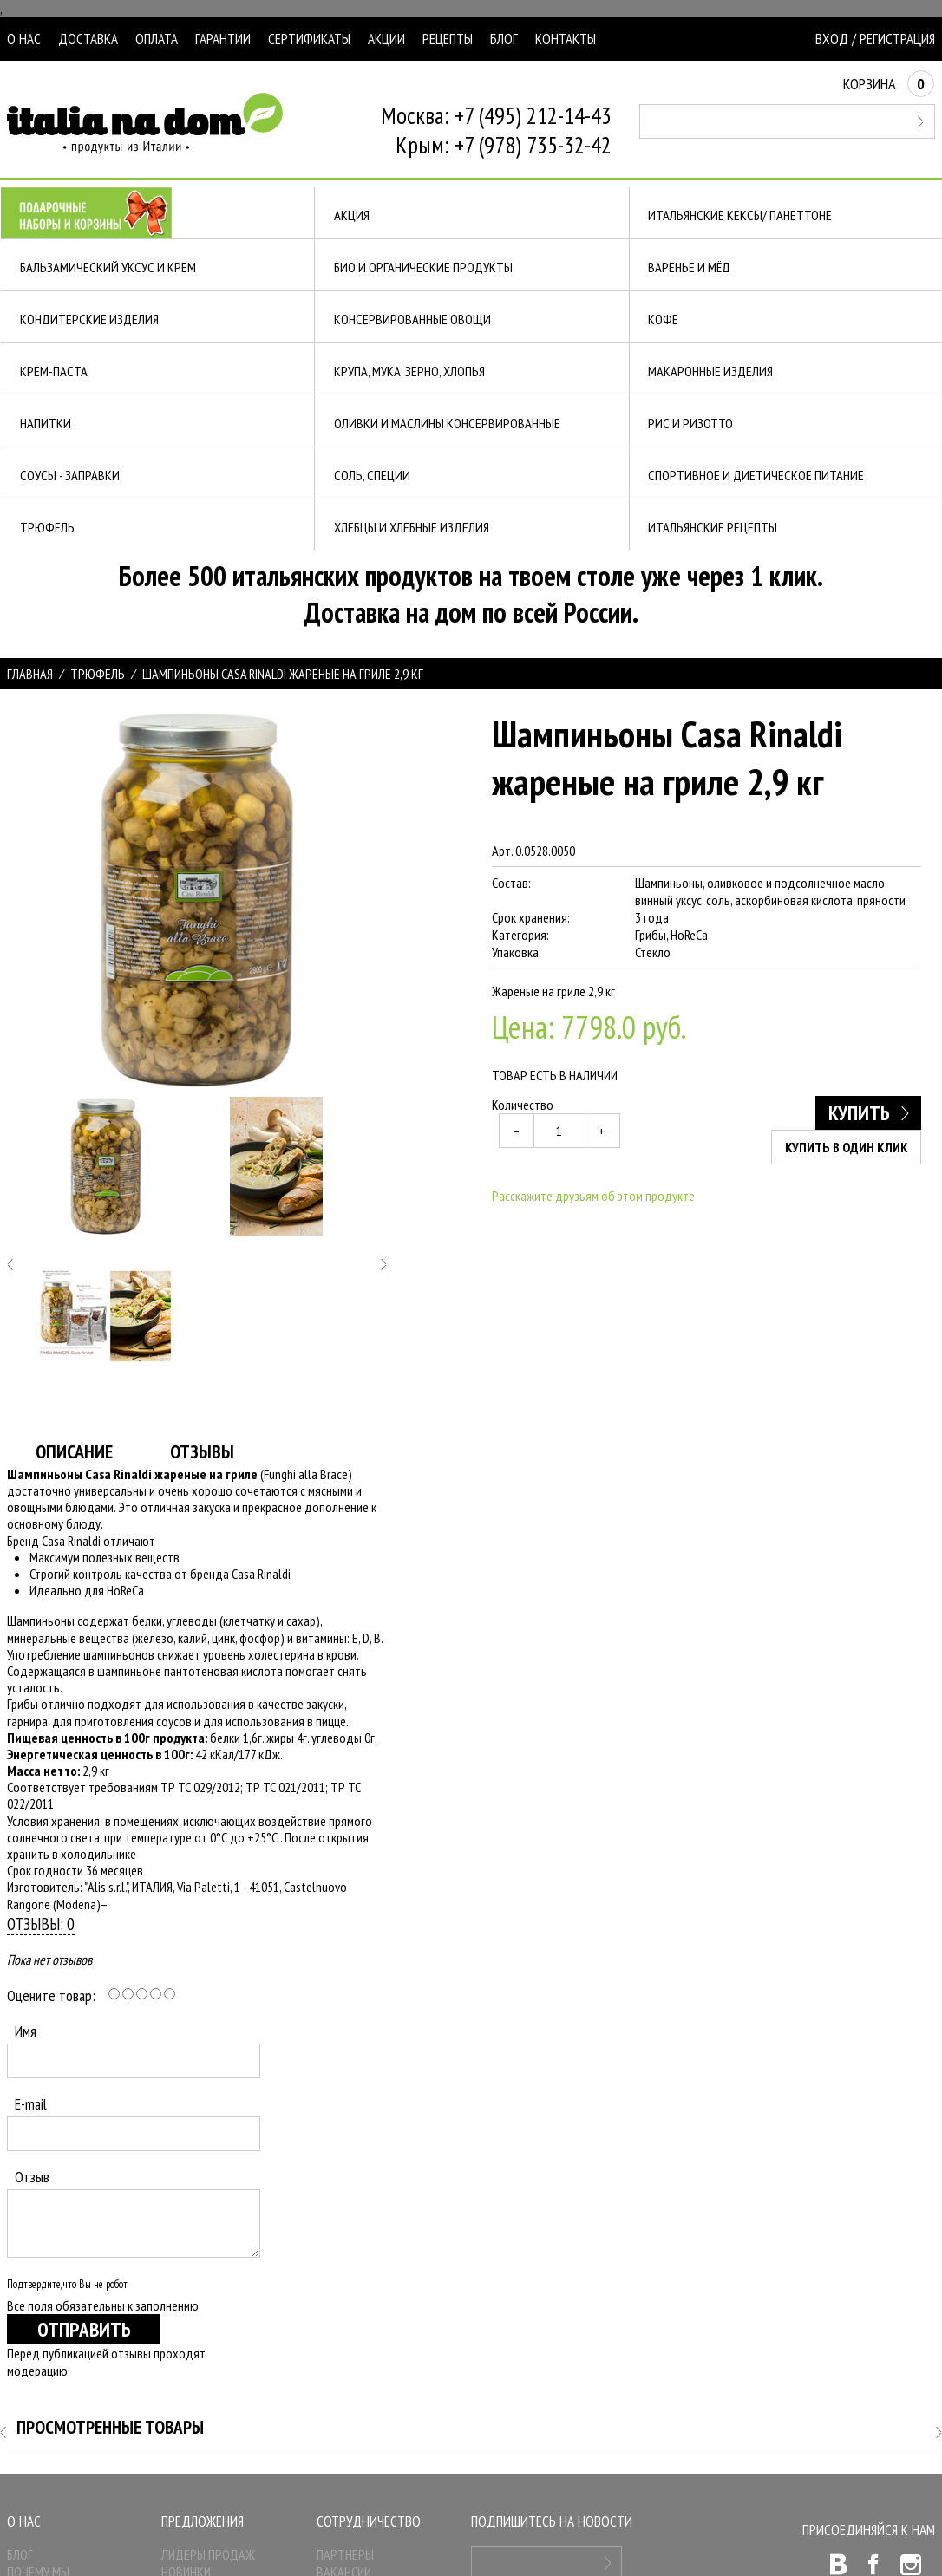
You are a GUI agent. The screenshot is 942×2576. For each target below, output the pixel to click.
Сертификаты (309, 39)
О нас (24, 39)
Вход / (835, 39)
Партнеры (345, 2554)
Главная (30, 673)
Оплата (156, 39)
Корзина (888, 84)
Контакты (565, 39)
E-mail (31, 2104)
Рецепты (447, 39)
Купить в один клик (846, 1147)
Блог (504, 39)
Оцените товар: (51, 1995)
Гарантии (223, 39)
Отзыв (32, 2177)
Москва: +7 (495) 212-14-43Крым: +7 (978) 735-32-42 (496, 130)
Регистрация (897, 39)
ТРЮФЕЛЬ (97, 673)
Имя (25, 2031)
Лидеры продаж (208, 2554)
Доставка (88, 39)
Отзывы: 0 (41, 1923)
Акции (386, 39)
